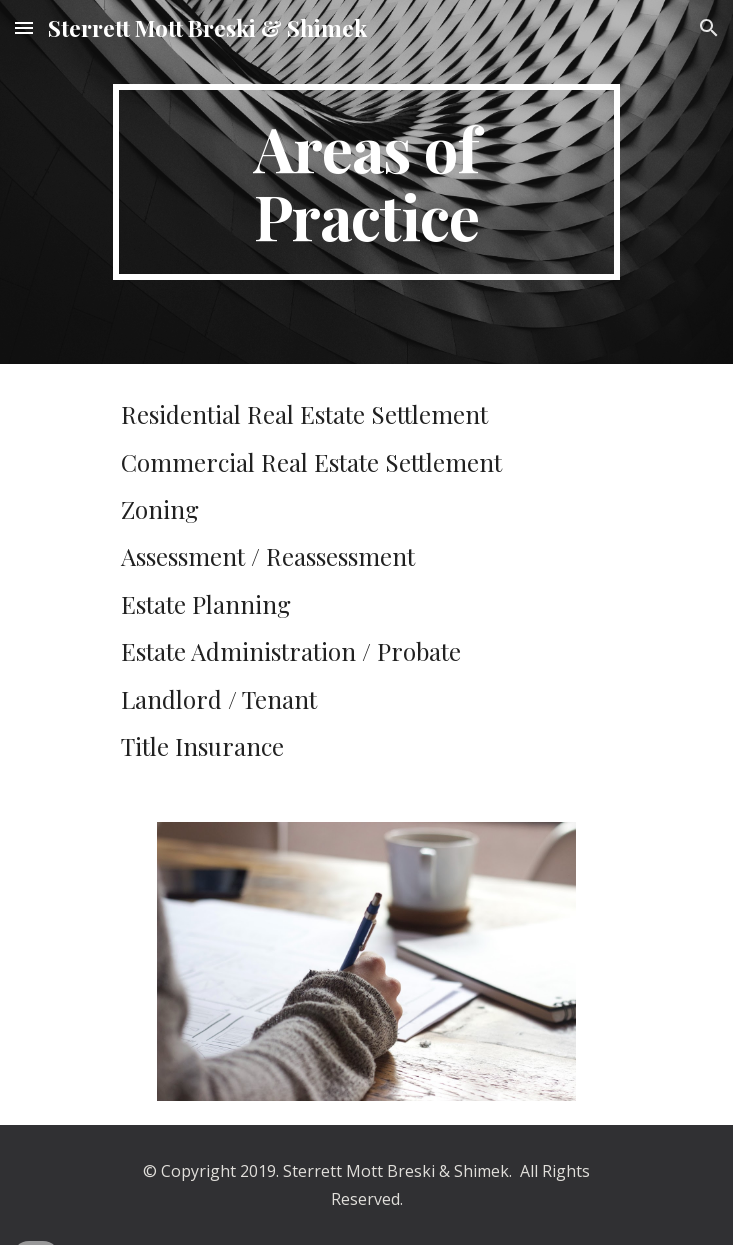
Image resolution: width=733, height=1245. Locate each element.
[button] (24, 27)
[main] (366, 182)
